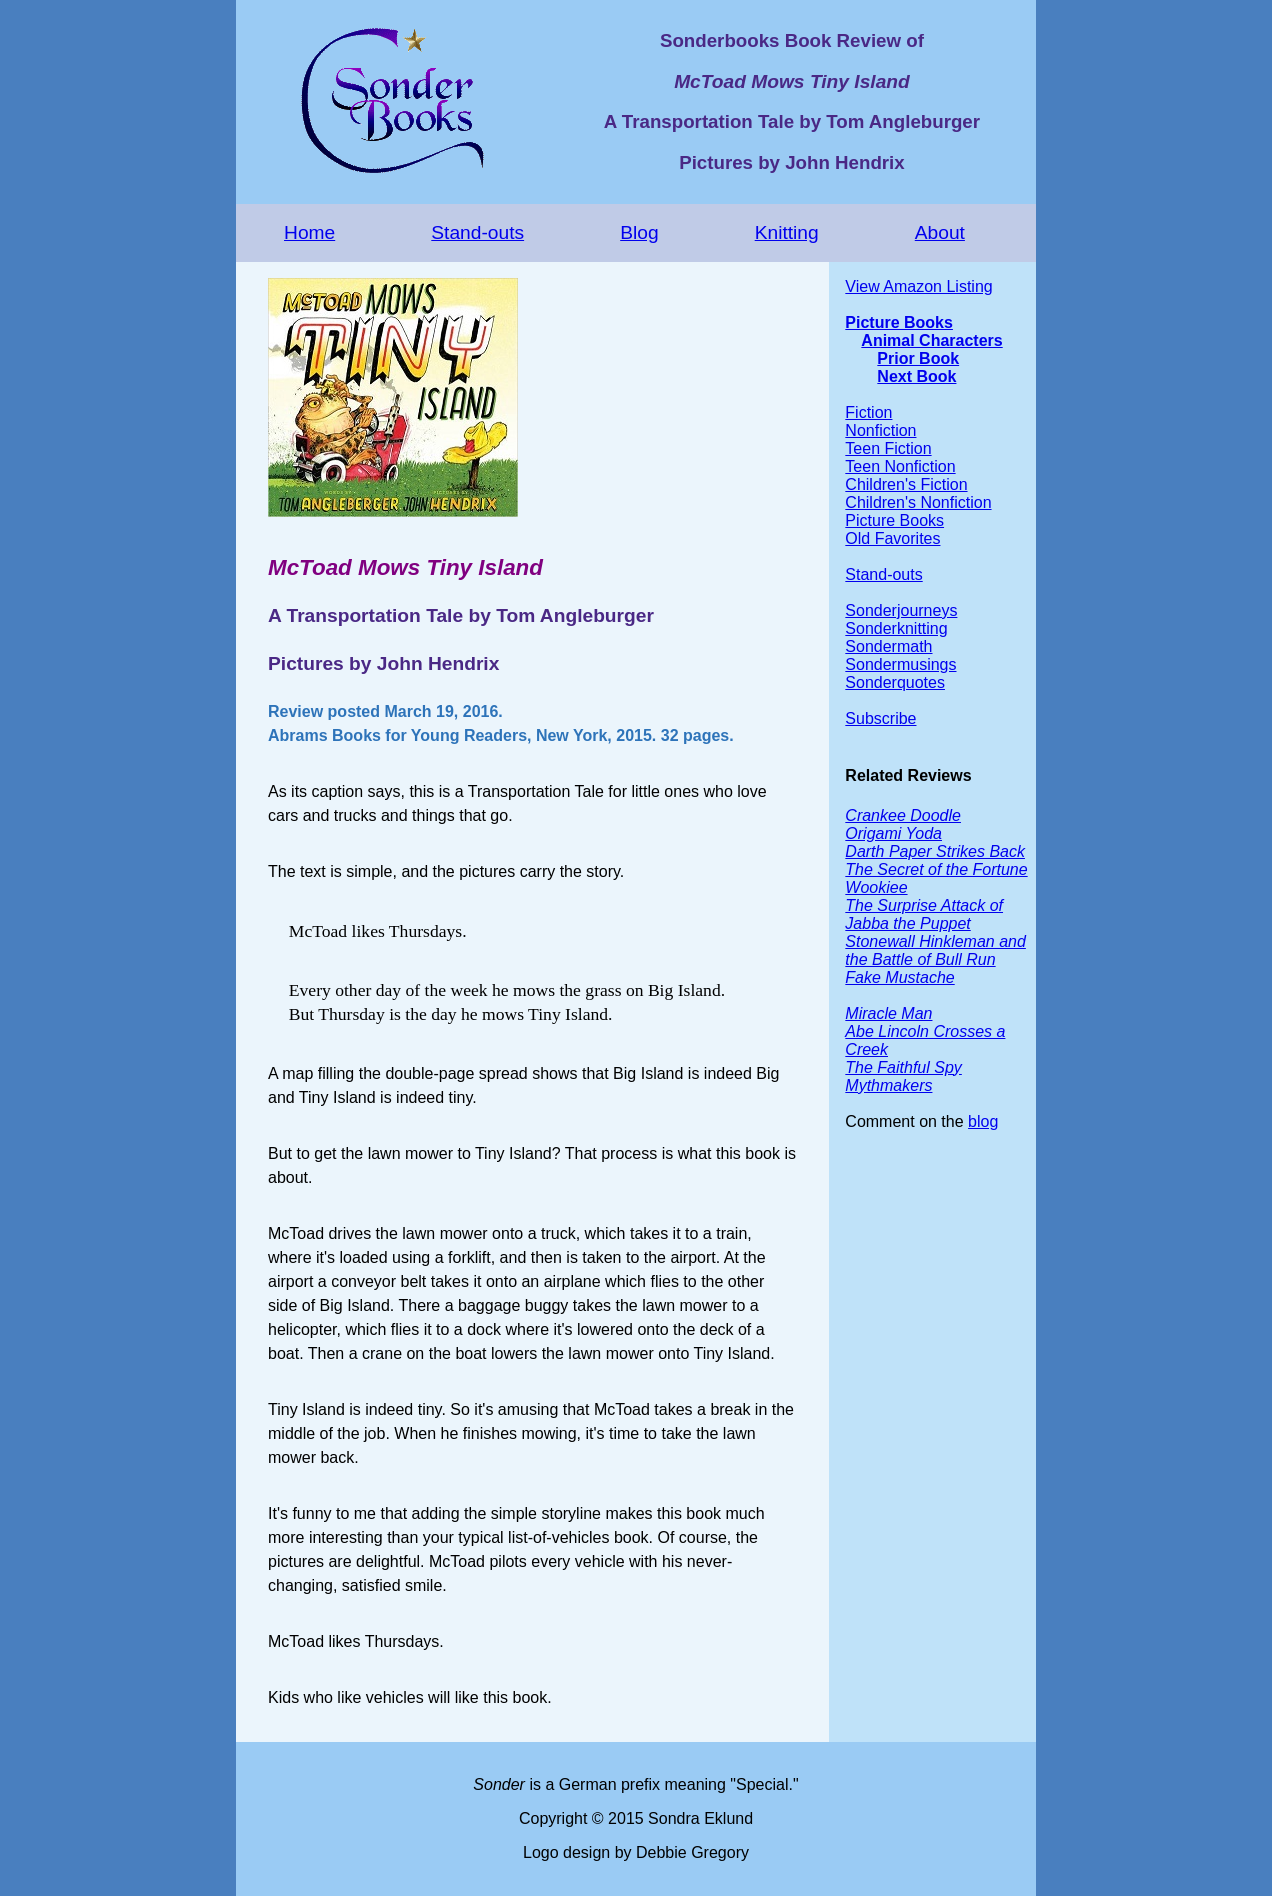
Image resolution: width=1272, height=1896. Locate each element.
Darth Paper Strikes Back (935, 851)
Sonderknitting (896, 628)
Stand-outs (477, 232)
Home (309, 232)
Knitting (787, 232)
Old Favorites (892, 538)
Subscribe (880, 718)
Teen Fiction (888, 448)
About (940, 232)
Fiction (868, 412)
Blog (639, 232)
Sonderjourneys (901, 610)
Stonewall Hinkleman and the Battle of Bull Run (935, 950)
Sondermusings (900, 664)
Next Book (916, 376)
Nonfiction (880, 430)
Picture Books (899, 322)
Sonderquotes (895, 682)
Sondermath (888, 646)
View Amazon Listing (918, 286)
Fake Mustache (899, 977)
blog (983, 1121)
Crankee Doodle (903, 815)
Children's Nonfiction (918, 502)
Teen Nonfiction (900, 466)
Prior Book (918, 358)
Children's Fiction (906, 484)
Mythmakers (888, 1085)
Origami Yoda (893, 833)
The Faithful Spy (903, 1067)
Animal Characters (931, 340)
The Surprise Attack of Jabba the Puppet (924, 914)
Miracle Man (888, 1013)
